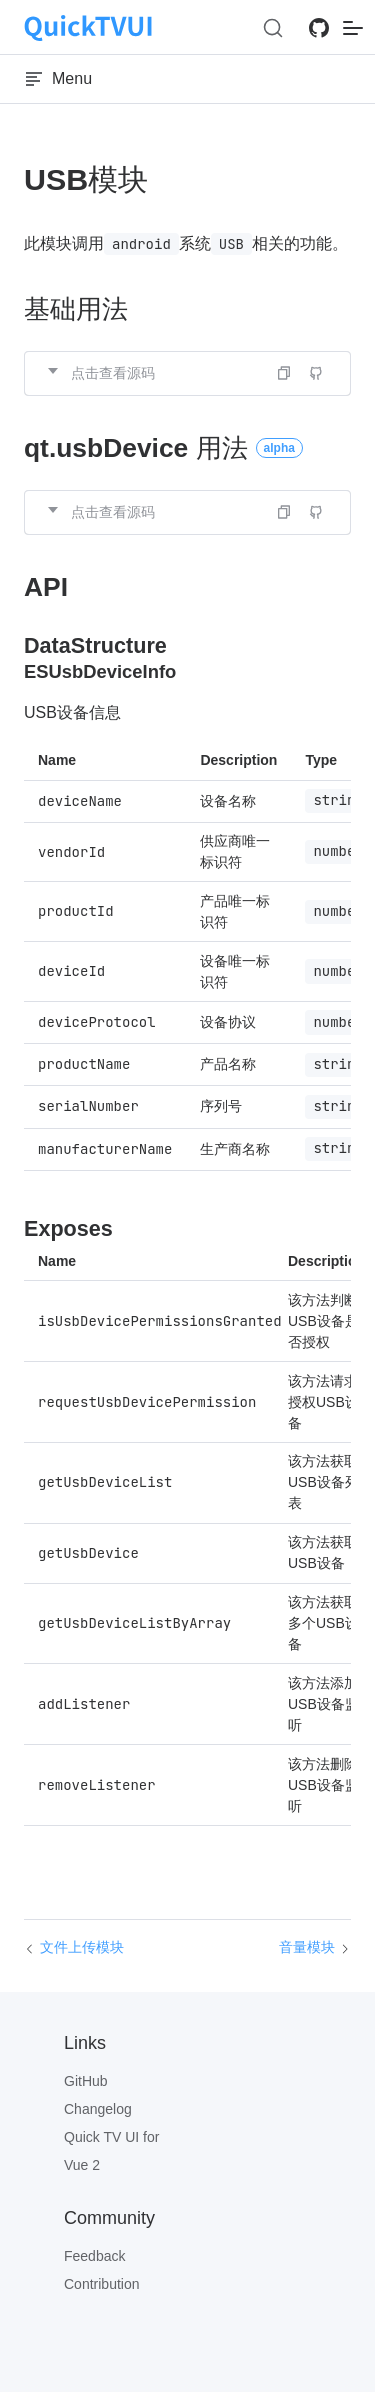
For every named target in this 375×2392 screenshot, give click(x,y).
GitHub (86, 2081)
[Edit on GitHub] (316, 373)
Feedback (94, 2256)
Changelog (98, 2109)
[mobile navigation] (353, 27)
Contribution (102, 2284)
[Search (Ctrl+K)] (273, 28)
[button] (187, 373)
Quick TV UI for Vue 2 (111, 2151)
